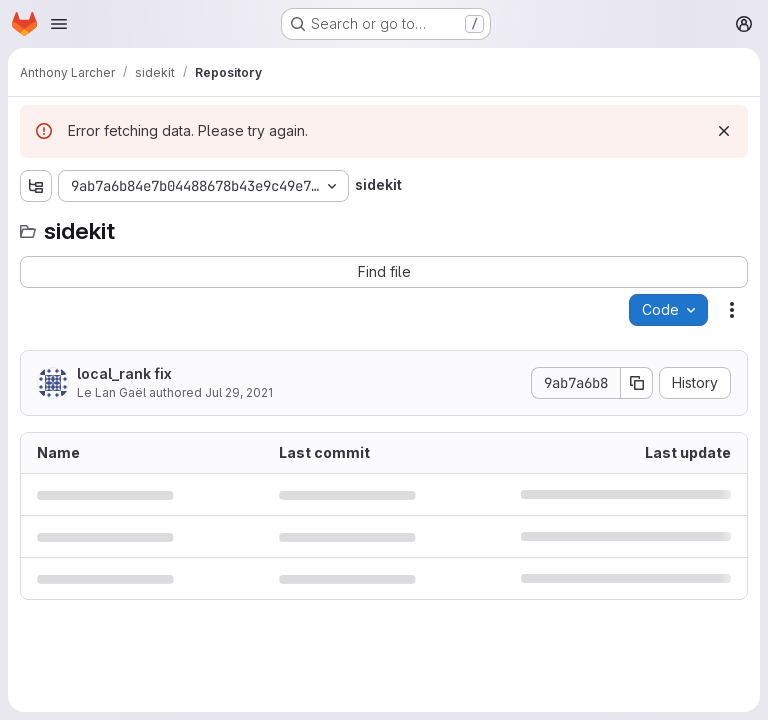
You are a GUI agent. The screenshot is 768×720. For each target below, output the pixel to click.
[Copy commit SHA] (637, 383)
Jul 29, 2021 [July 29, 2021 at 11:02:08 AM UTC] (239, 392)
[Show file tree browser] (36, 186)
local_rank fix (124, 373)
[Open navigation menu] (59, 24)
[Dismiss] (724, 131)
